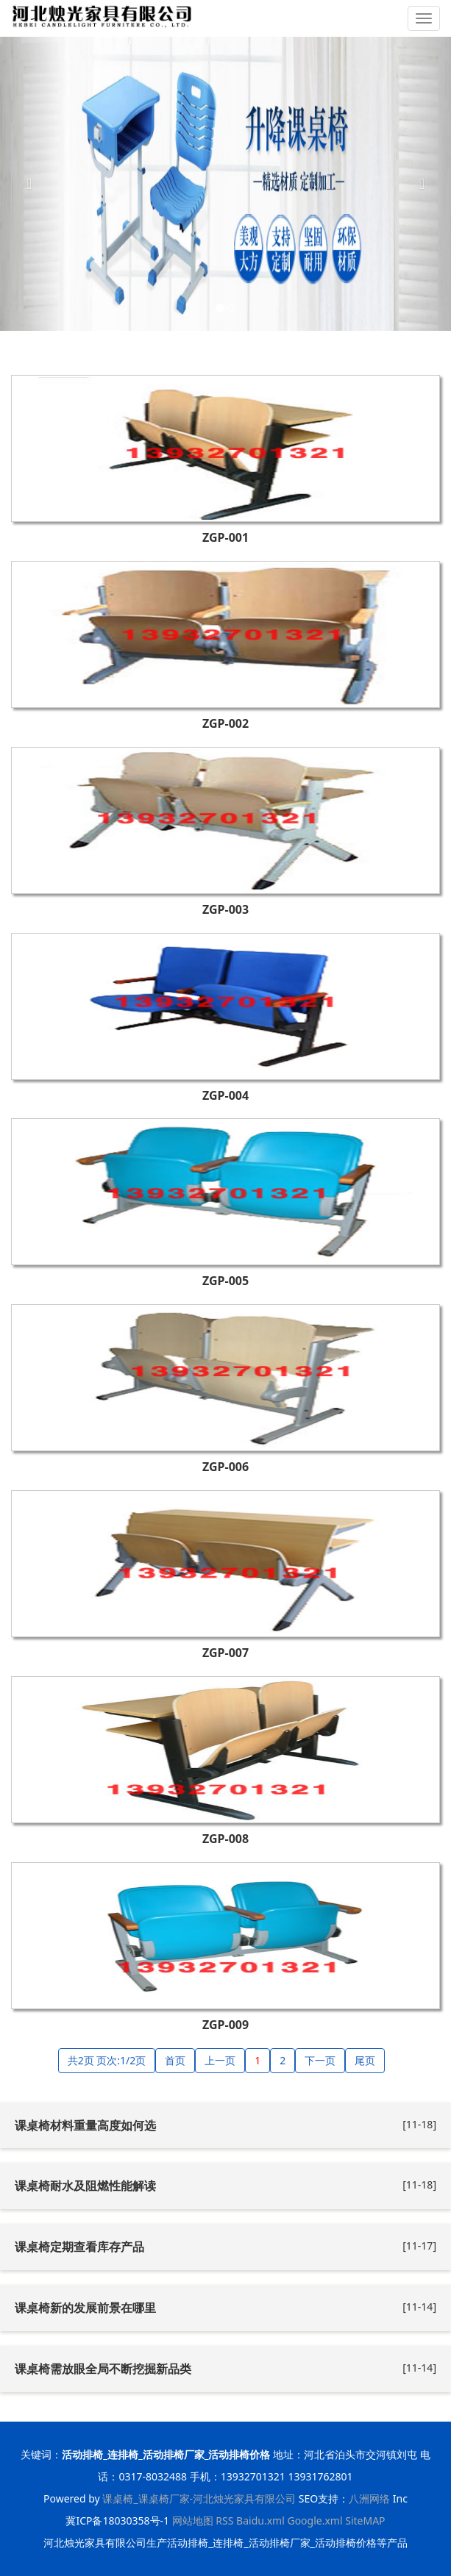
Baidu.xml (260, 2520)
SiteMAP (365, 2520)
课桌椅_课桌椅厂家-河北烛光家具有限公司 (199, 2498)
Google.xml (314, 2520)
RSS (224, 2520)
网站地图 (192, 2520)
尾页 (365, 2060)
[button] (34, 184)
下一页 (320, 2060)
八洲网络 (369, 2498)
